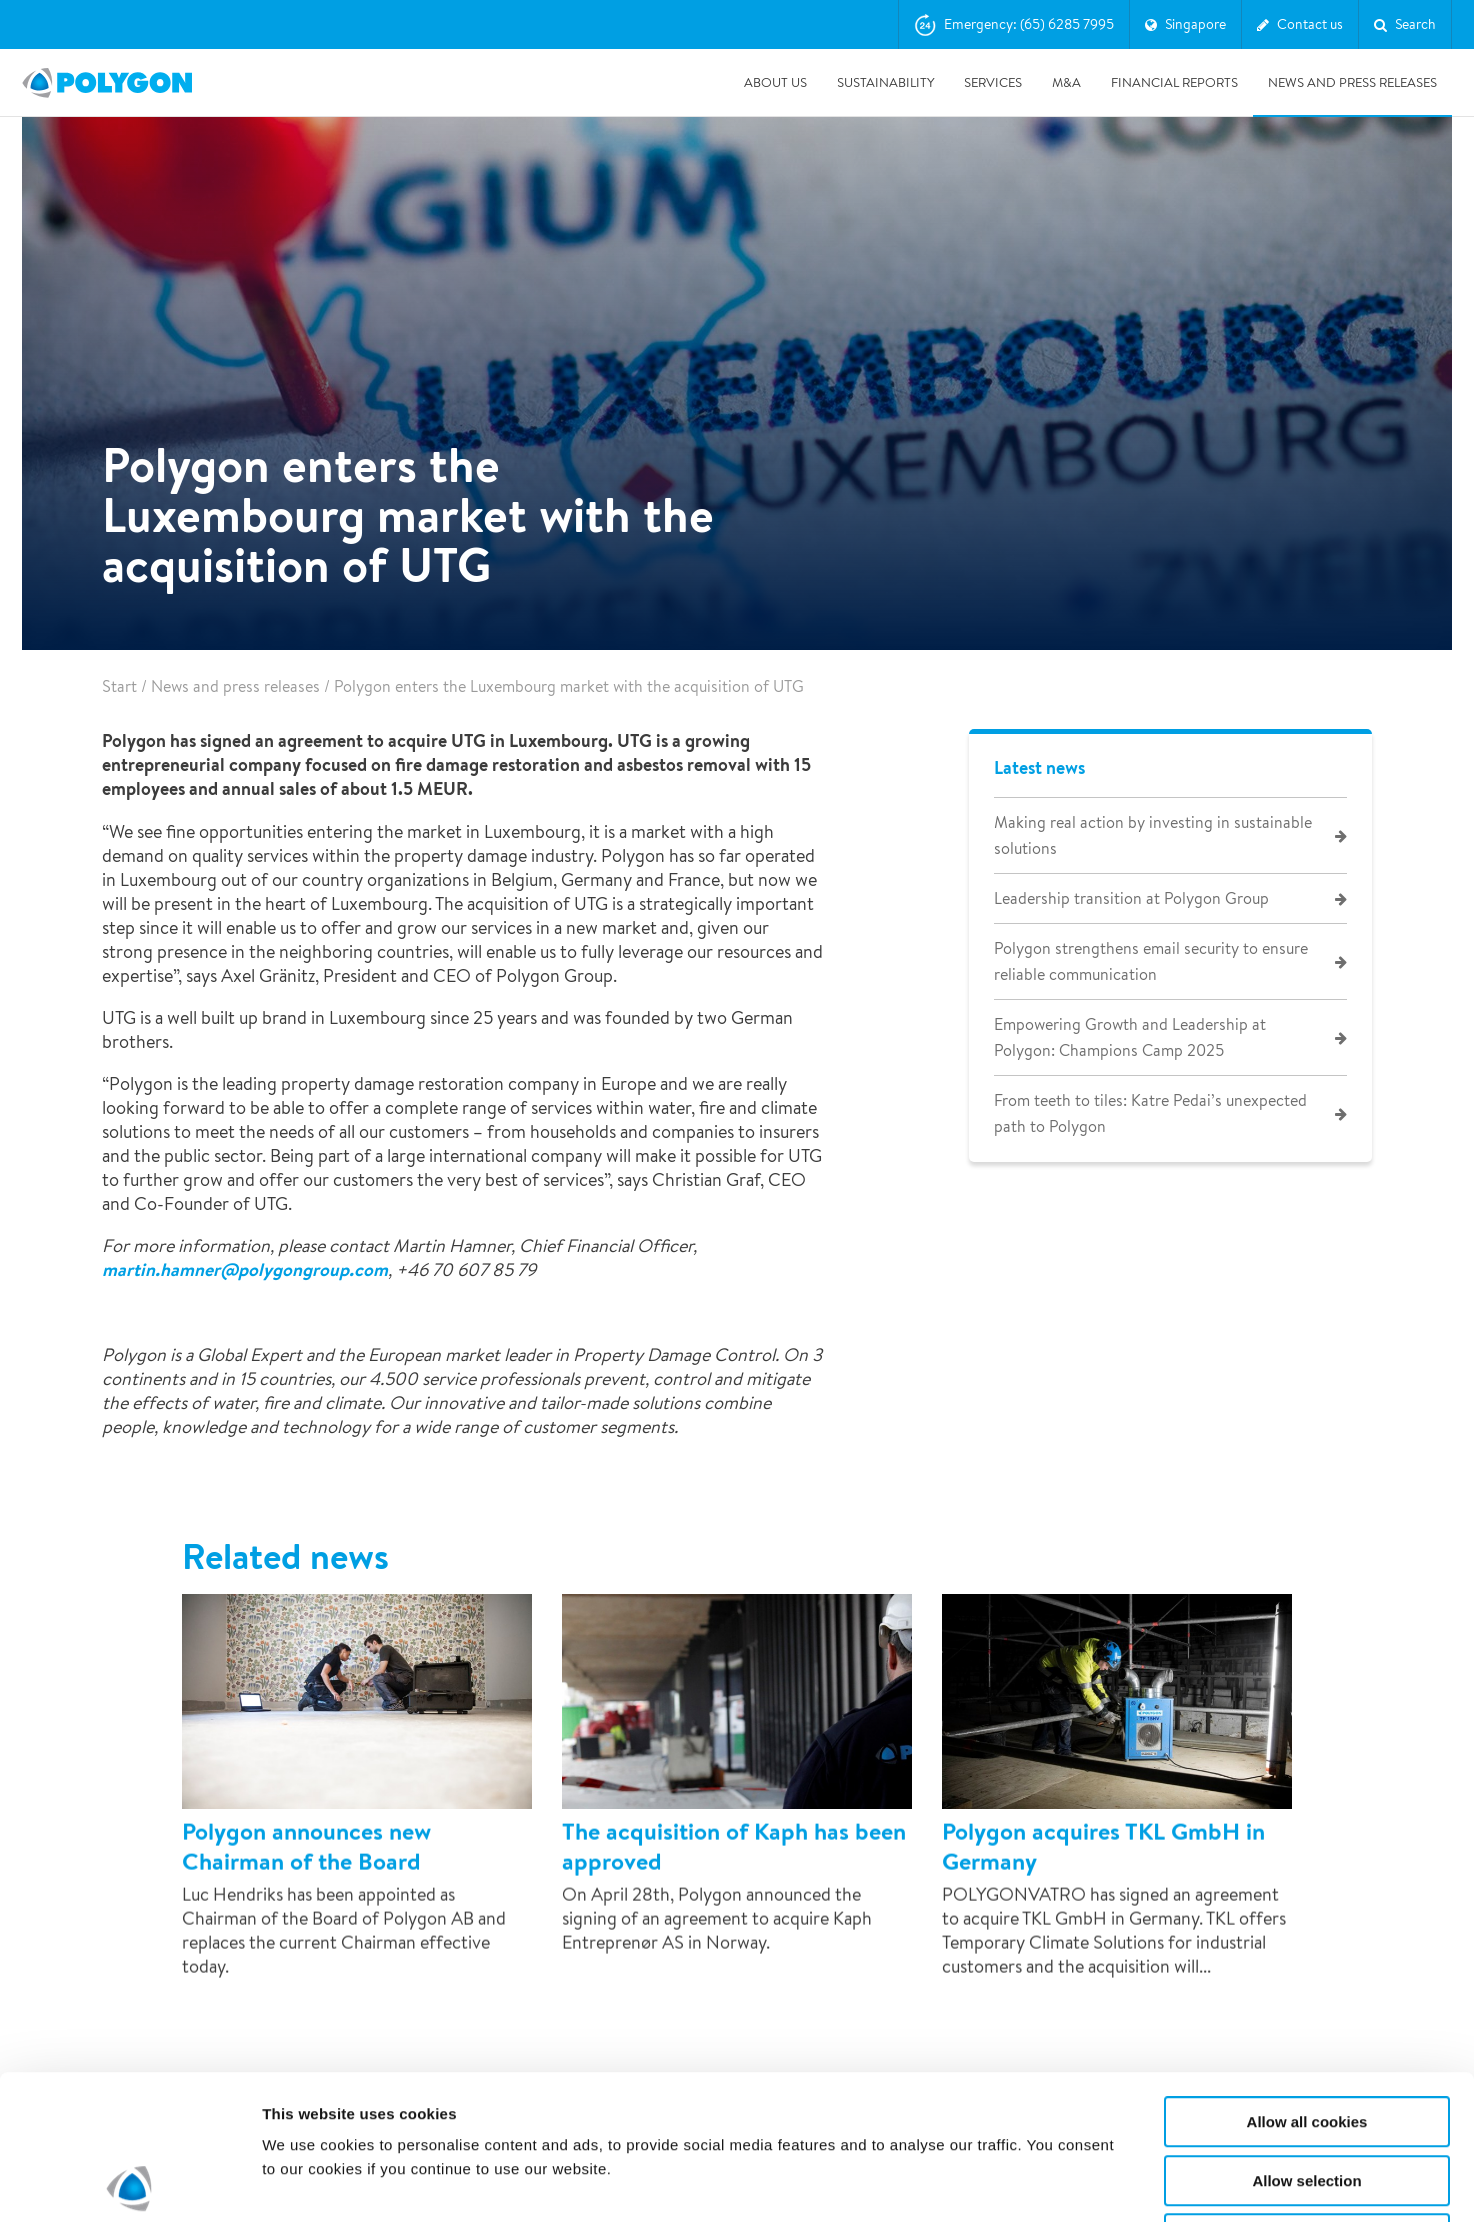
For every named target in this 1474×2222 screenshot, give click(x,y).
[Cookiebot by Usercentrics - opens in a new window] (129, 2183)
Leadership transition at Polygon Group (1131, 898)
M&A (1066, 82)
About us (775, 82)
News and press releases (1352, 82)
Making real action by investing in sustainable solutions (1153, 835)
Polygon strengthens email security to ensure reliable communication (1151, 961)
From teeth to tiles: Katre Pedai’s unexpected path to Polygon (1150, 1113)
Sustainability (885, 82)
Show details (1049, 2182)
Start (119, 686)
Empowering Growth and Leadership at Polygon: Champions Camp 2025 (1130, 1037)
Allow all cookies (1307, 1977)
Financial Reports (1174, 82)
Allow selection (1306, 2036)
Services (993, 82)
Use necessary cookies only (1307, 2094)
